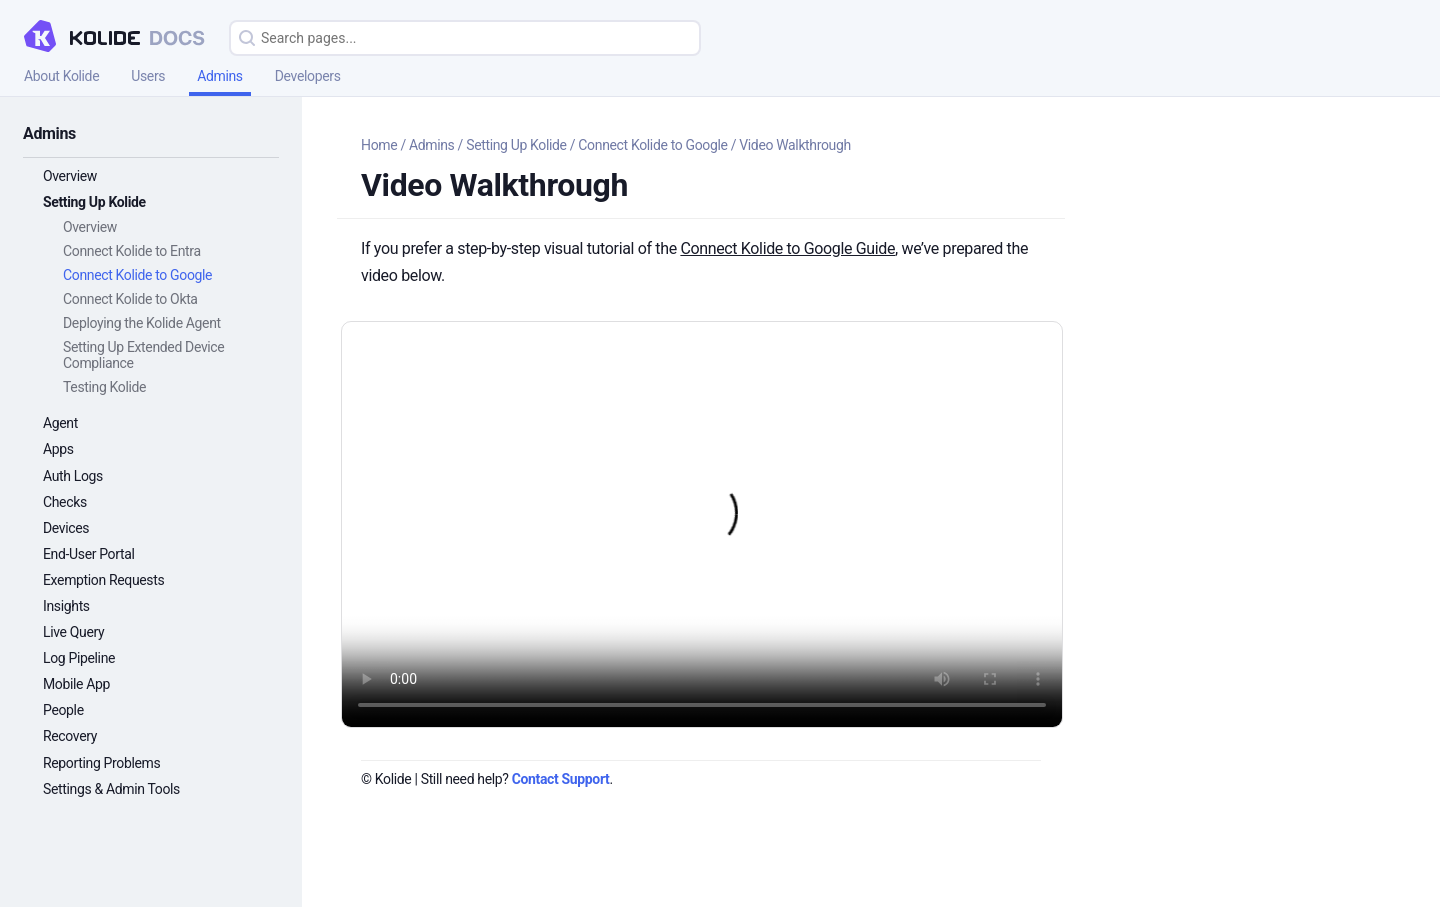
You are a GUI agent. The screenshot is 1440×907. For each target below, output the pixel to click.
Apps (58, 449)
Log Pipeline (79, 658)
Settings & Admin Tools (111, 789)
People (63, 710)
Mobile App (76, 684)
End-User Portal (89, 554)
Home (379, 145)
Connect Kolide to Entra (132, 251)
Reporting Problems (101, 763)
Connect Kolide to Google (137, 275)
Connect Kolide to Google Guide (787, 248)
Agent (60, 423)
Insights (66, 606)
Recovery (70, 736)
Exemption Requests (103, 580)
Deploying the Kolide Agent (142, 323)
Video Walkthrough (795, 145)
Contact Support (561, 779)
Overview (70, 176)
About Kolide (61, 76)
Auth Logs (73, 476)
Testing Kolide (104, 387)
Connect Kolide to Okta (130, 299)
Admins (220, 76)
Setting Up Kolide (94, 202)
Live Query (73, 632)
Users (148, 76)
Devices (66, 528)
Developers (308, 76)
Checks (65, 502)
